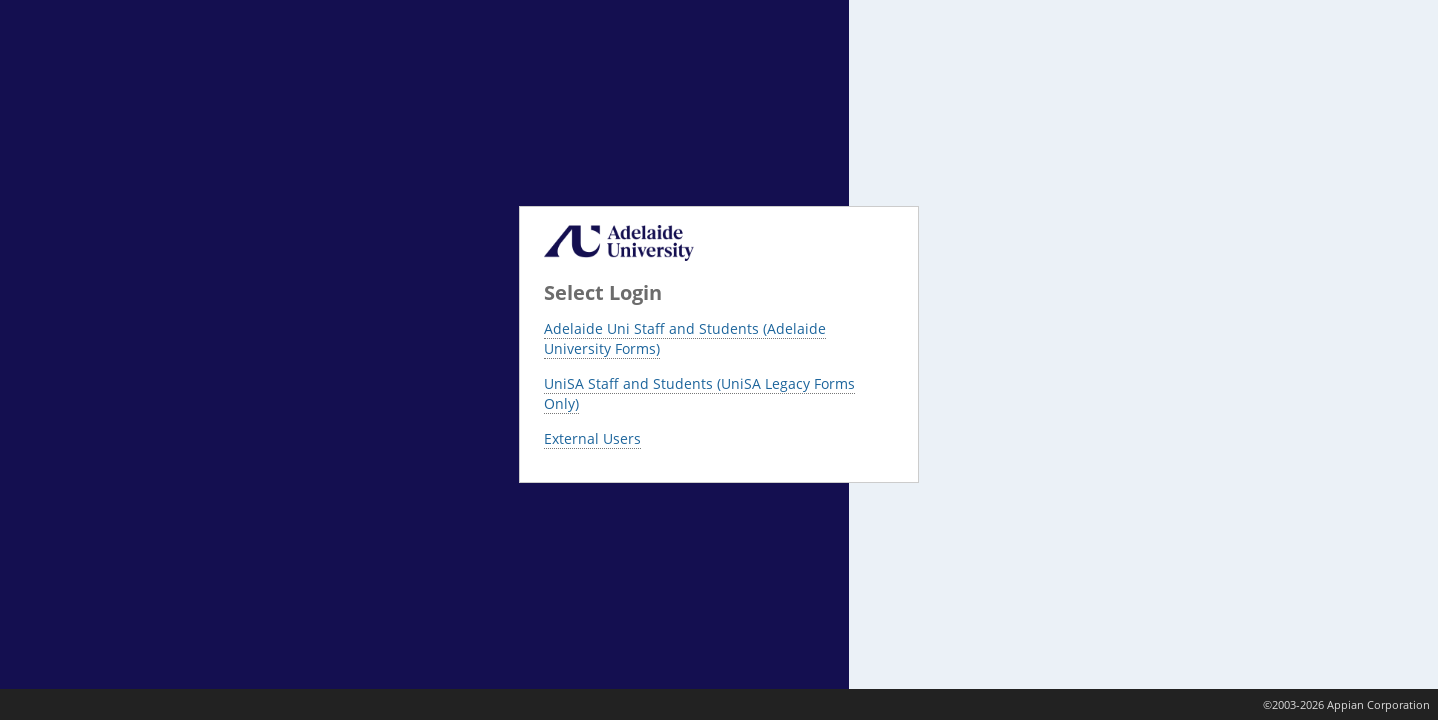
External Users (592, 438)
